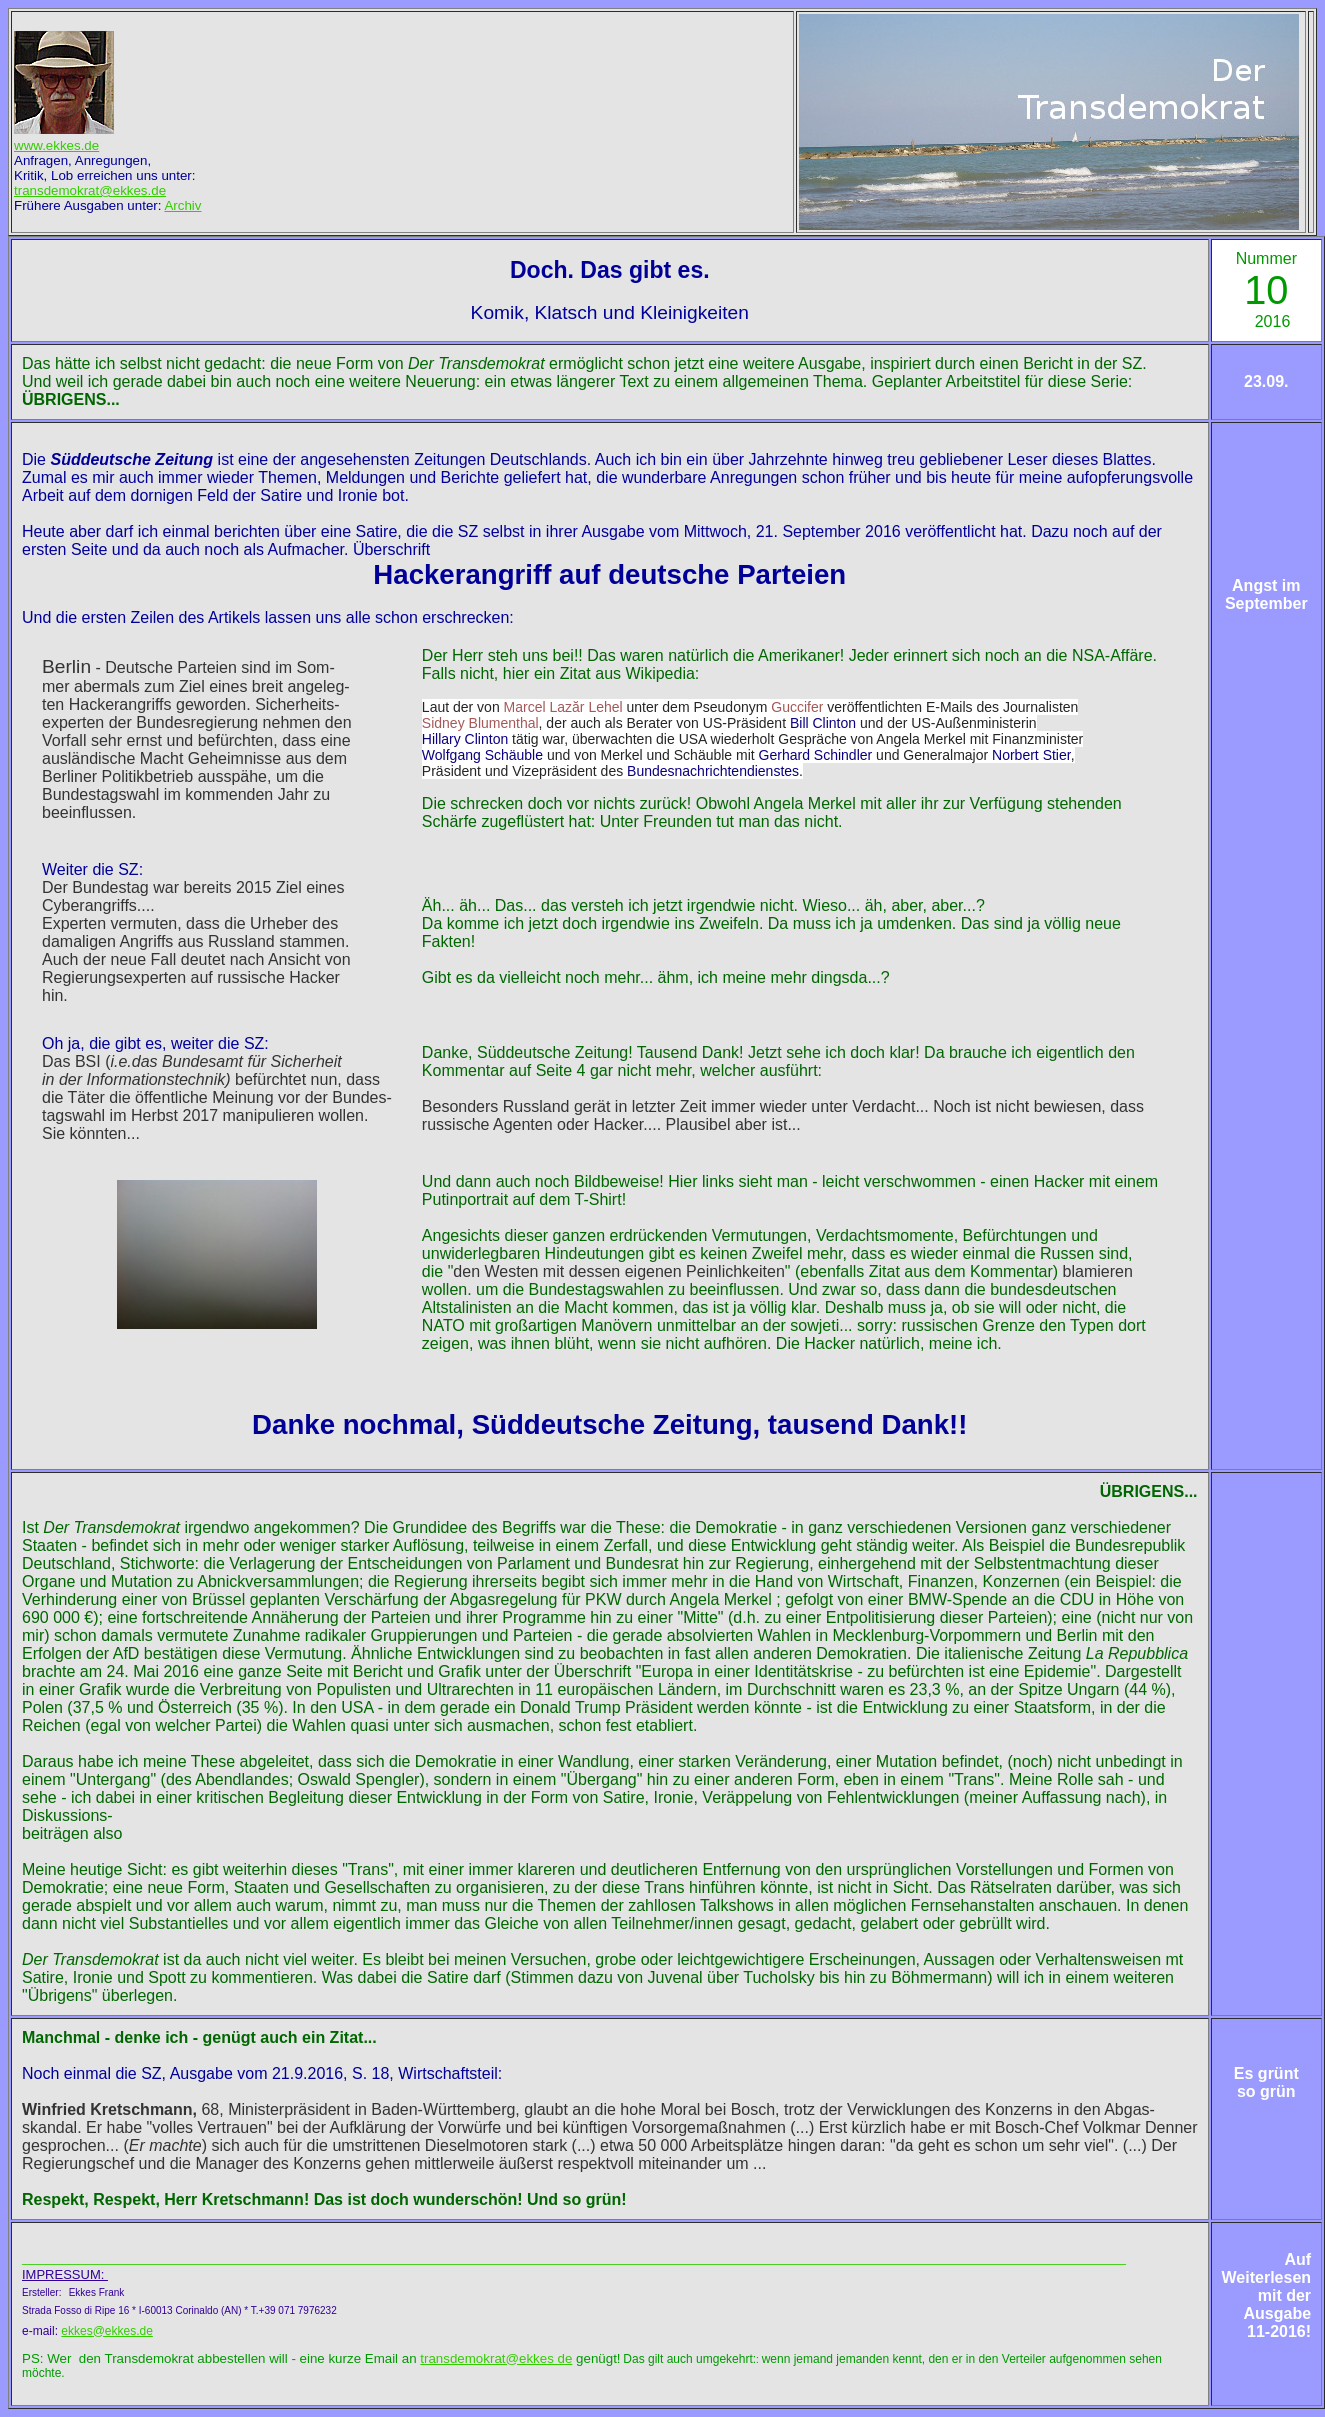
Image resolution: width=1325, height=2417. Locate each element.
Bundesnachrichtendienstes (713, 771)
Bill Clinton (823, 723)
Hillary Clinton (465, 739)
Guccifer (797, 707)
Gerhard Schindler (816, 755)
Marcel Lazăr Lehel (563, 707)
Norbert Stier (1031, 755)
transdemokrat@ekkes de (496, 2358)
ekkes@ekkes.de (107, 2331)
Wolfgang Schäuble (482, 755)
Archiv (182, 205)
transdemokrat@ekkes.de (90, 190)
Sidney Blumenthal (480, 723)
